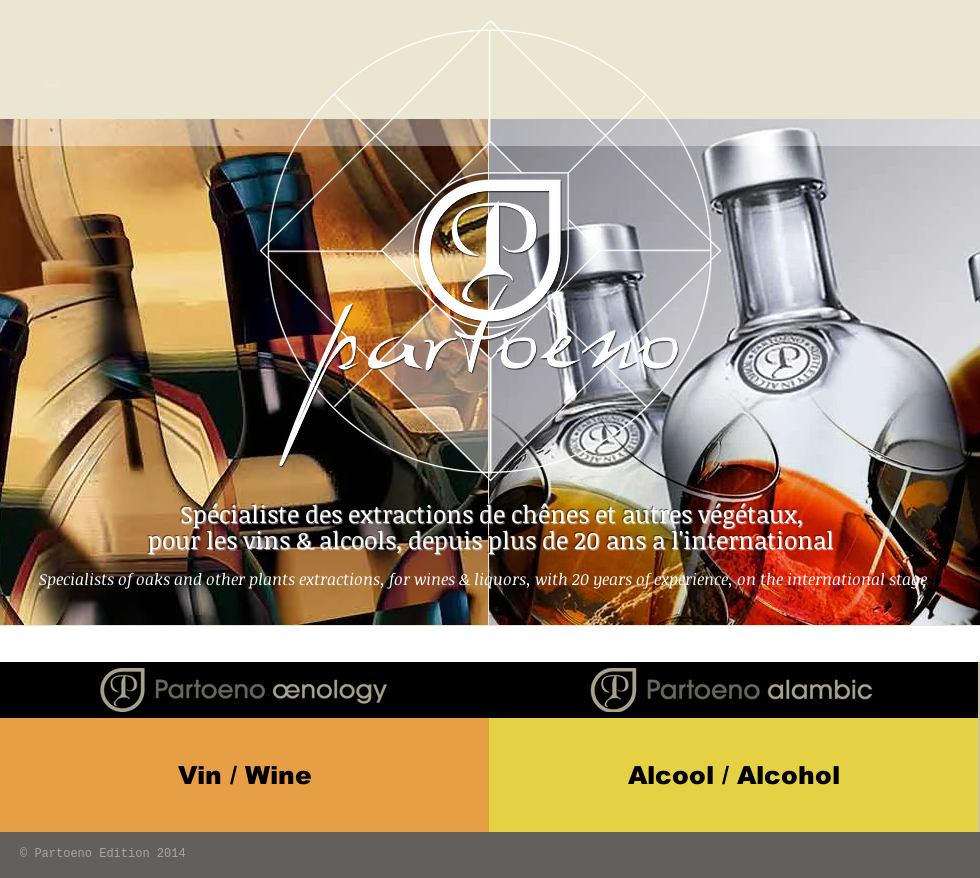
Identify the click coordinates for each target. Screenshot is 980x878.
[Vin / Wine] (244, 775)
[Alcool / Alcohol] (733, 775)
